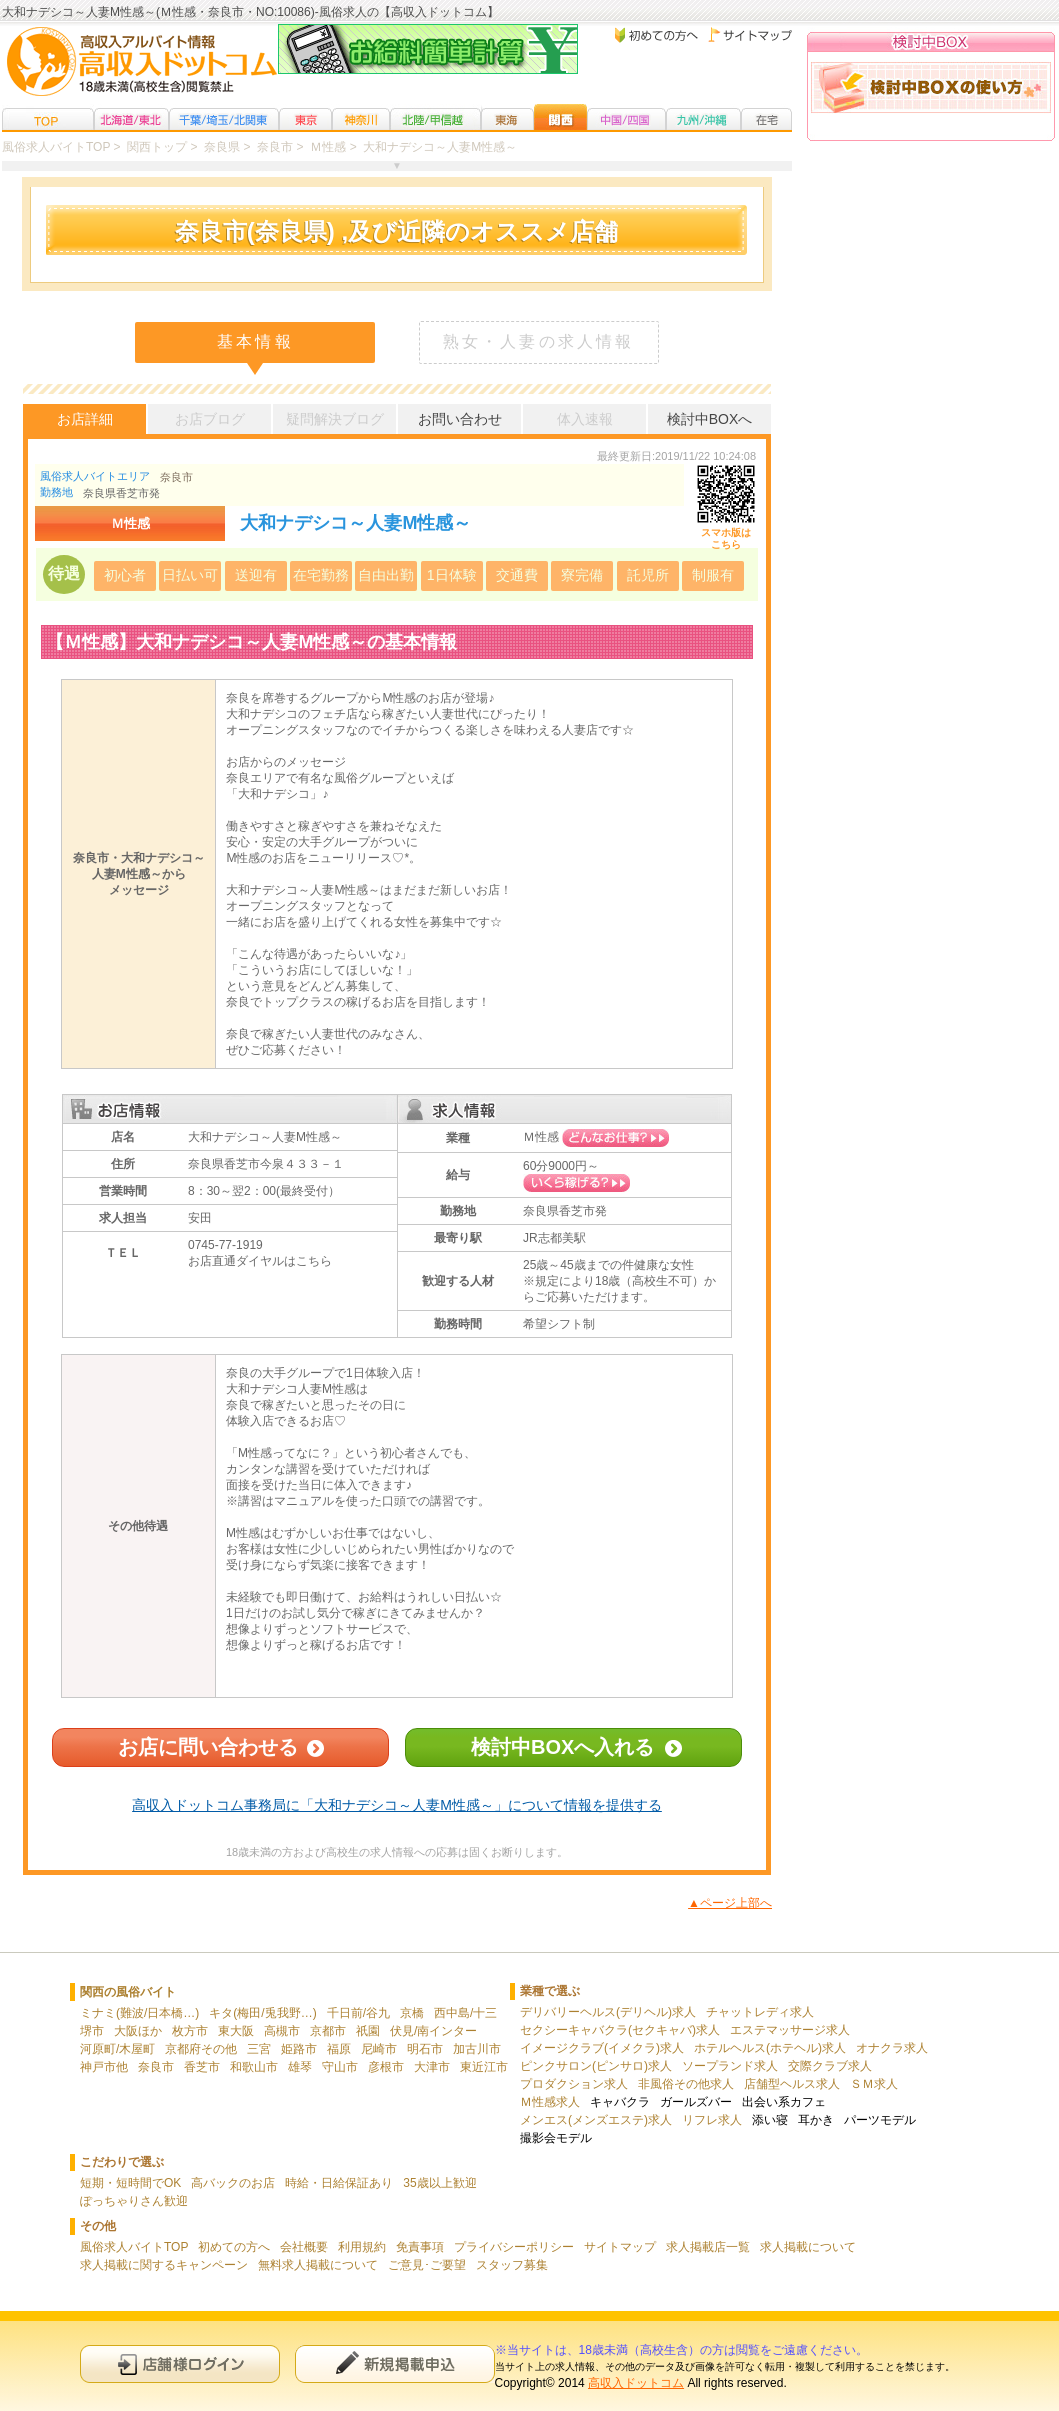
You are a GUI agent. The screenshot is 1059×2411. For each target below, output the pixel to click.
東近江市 (484, 2067)
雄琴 (300, 2067)
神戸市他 (104, 2067)
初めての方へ (234, 2247)
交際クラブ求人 (830, 2066)
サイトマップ (620, 2247)
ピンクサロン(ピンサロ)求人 (596, 2066)
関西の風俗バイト (128, 1992)
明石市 (425, 2049)
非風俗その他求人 (686, 2084)
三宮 (259, 2049)
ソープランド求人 (730, 2066)
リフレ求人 (712, 2120)
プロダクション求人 (574, 2084)
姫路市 (299, 2049)
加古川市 (477, 2049)
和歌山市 (254, 2067)
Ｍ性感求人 (550, 2102)
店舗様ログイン (180, 2363)
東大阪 (236, 2031)
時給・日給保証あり (339, 2183)
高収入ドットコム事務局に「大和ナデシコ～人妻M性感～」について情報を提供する (397, 1805)
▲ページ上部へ (730, 1903)
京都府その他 (201, 2049)
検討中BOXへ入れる (562, 1747)
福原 (339, 2049)
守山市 (340, 2067)
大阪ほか (138, 2031)
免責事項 (420, 2247)
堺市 (92, 2031)
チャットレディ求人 (760, 2012)
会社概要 (304, 2247)
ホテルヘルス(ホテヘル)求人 (770, 2048)
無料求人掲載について (318, 2265)
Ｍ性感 (541, 1137)
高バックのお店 (233, 2183)
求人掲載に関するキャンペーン (164, 2265)
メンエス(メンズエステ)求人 (596, 2120)
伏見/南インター (433, 2031)
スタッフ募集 (512, 2265)
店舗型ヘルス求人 (792, 2084)
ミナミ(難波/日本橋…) (139, 2013)
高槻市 (282, 2031)
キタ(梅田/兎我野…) (262, 2013)
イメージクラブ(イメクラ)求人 (602, 2048)
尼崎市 (379, 2049)
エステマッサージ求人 (790, 2030)
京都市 (328, 2031)
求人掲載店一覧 (708, 2247)
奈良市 (176, 477)
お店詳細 (85, 419)
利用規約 (362, 2247)
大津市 (432, 2067)
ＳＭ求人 (874, 2084)
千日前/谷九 (358, 2013)
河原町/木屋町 (117, 2049)
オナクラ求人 (892, 2048)
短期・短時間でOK (130, 2183)
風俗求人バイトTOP (134, 2247)
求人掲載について (808, 2247)
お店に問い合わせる (208, 1747)
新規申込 (395, 2363)
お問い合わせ (460, 419)
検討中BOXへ (710, 419)
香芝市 (202, 2067)
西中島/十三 (465, 2013)
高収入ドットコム (636, 2383)
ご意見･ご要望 (427, 2265)
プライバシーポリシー (514, 2247)
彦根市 (386, 2067)
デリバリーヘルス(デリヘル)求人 (608, 2012)
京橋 (412, 2013)
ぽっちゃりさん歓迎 (134, 2201)
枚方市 (190, 2031)
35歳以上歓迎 (439, 2183)
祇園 (368, 2031)
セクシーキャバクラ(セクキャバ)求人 (620, 2030)
